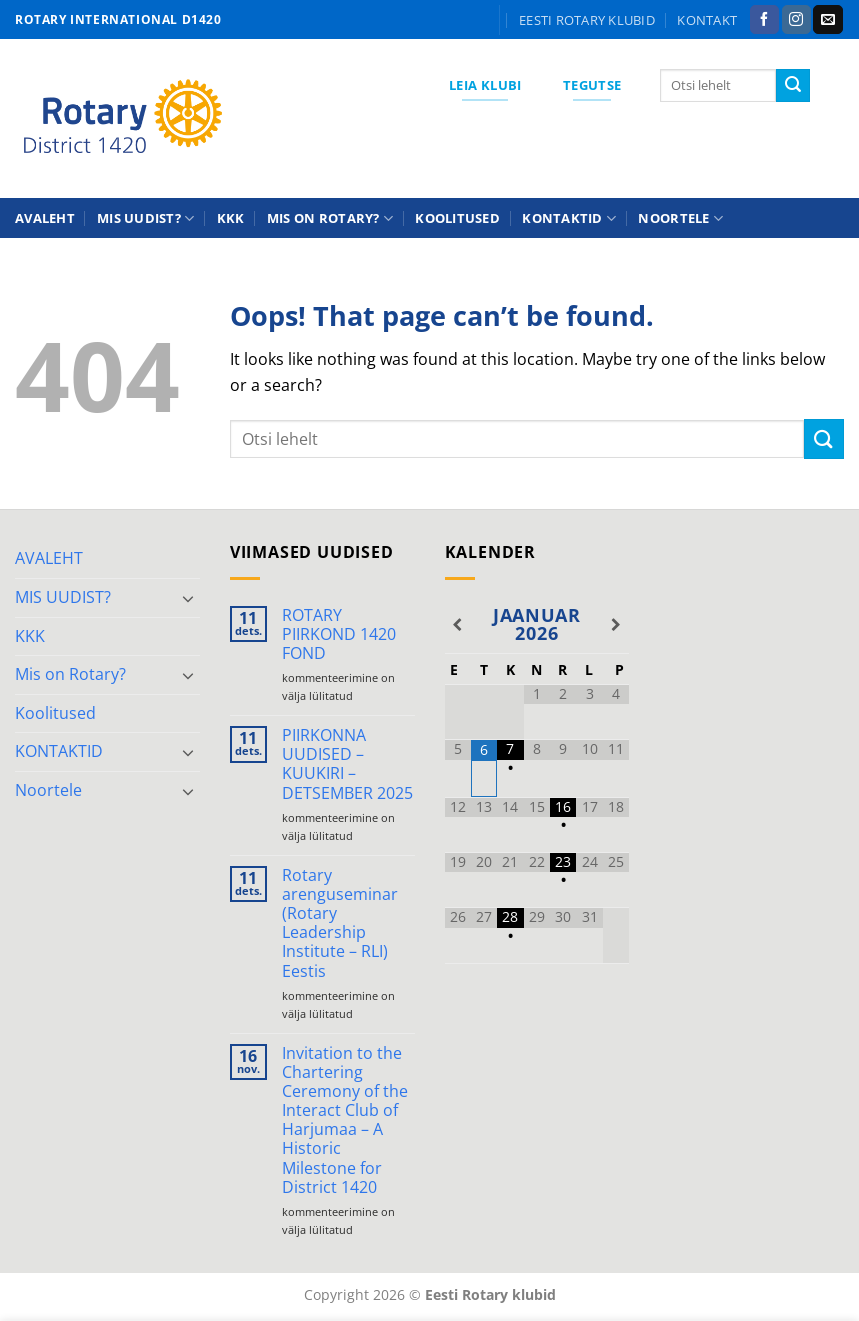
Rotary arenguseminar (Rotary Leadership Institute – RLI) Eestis (340, 923)
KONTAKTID (569, 218)
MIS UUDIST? (145, 218)
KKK (231, 218)
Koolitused (457, 218)
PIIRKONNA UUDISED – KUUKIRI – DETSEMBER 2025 (347, 764)
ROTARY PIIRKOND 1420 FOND (339, 635)
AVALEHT (45, 218)
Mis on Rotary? (330, 218)
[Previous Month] (458, 625)
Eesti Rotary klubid (587, 20)
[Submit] (793, 86)
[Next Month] (616, 625)
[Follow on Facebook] (764, 20)
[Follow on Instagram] (796, 20)
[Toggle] (188, 598)
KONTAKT (707, 20)
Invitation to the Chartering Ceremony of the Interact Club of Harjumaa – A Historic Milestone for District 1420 (345, 1121)
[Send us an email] (827, 20)
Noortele (680, 218)
